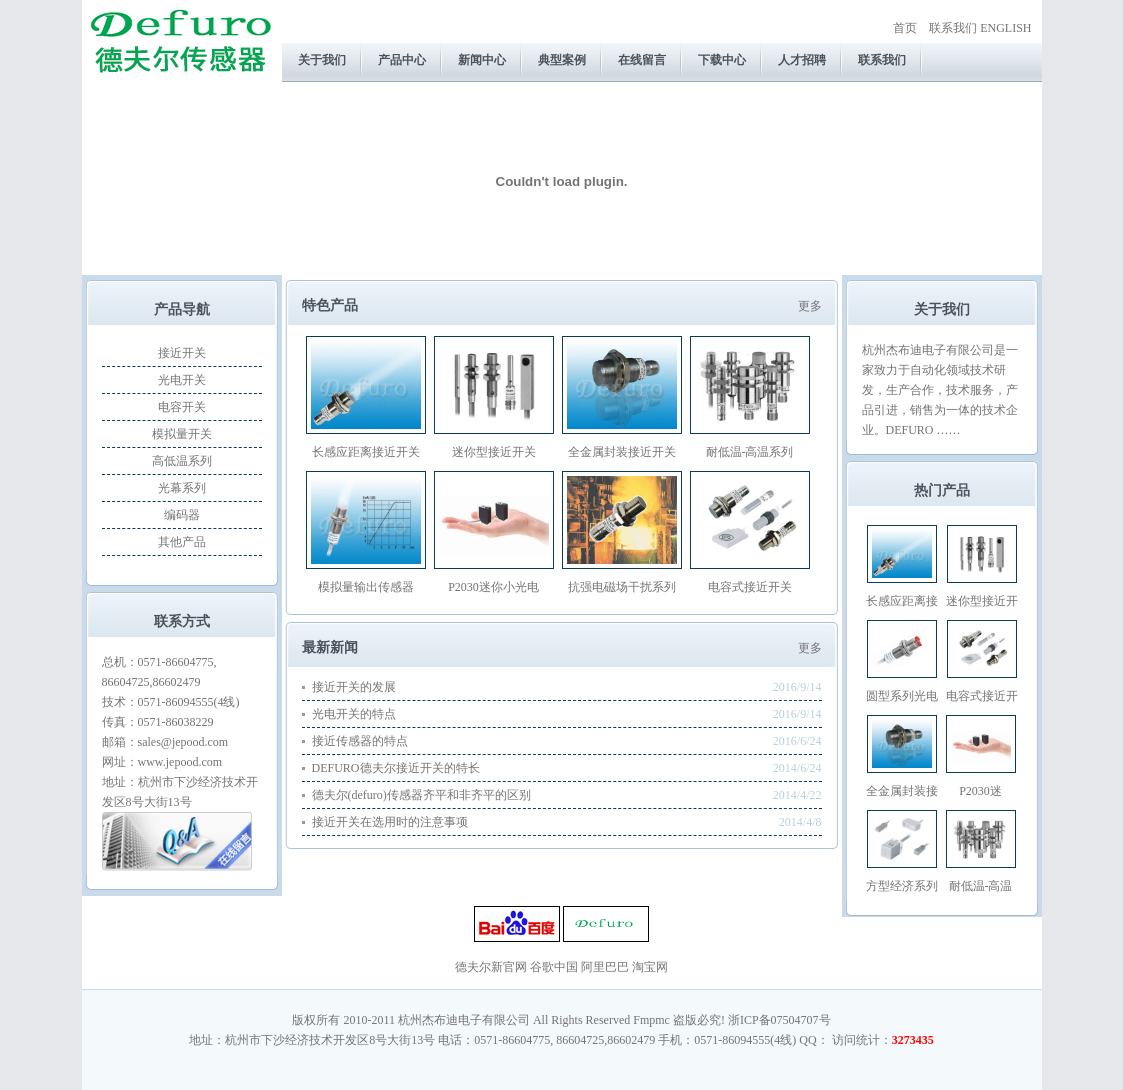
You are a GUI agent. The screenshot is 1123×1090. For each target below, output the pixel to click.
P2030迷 (980, 791)
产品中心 (402, 60)
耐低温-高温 (981, 886)
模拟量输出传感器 (366, 587)
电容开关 (182, 407)
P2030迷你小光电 (493, 587)
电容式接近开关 (750, 587)
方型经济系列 (902, 886)
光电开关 (182, 380)
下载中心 (722, 60)
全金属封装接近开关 (622, 452)
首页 (905, 28)
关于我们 (322, 60)
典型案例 (562, 60)
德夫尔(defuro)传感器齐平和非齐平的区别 (421, 795)
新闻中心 (482, 60)
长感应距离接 (902, 601)
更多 (810, 306)
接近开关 (182, 353)
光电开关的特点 (354, 714)
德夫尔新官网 (491, 967)
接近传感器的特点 (360, 741)
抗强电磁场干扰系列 (622, 587)
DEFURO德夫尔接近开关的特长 (396, 768)
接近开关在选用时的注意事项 (390, 822)
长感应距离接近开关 (366, 452)
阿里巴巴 (605, 967)
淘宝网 (650, 967)
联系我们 (953, 28)
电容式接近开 (982, 696)
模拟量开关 (182, 434)
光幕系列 (182, 488)
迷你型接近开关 (494, 452)
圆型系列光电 (902, 696)
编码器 (182, 515)
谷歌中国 (554, 967)
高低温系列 (182, 461)
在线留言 (642, 60)
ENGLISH (1005, 28)
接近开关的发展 (354, 687)
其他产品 (182, 542)
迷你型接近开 (982, 601)
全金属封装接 (902, 791)
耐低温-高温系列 (750, 452)
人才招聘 (802, 60)
